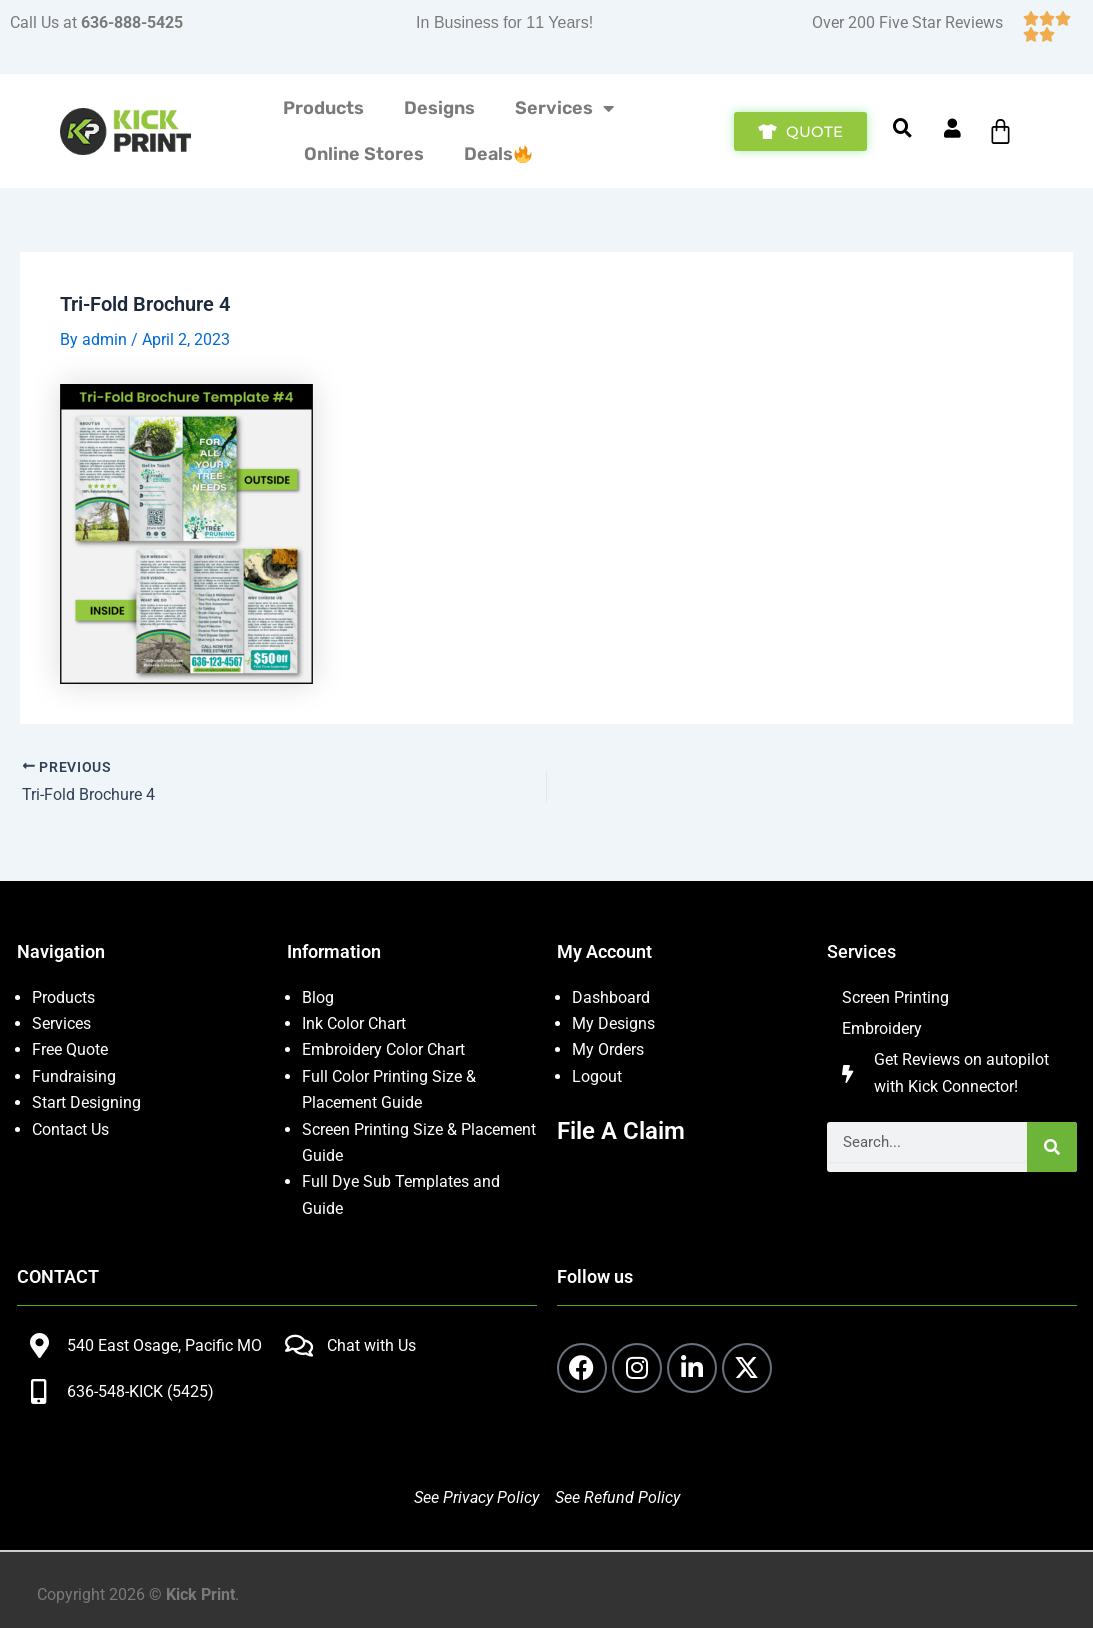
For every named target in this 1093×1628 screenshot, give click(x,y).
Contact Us (70, 1129)
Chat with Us (371, 1345)
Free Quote (70, 1049)
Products (323, 108)
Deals (498, 154)
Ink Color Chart (354, 1023)
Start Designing (86, 1102)
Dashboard (611, 997)
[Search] (1052, 1147)
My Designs (613, 1023)
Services (564, 108)
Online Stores (364, 154)
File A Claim (621, 1131)
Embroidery (882, 1028)
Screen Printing (895, 997)
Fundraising (74, 1076)
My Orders (608, 1049)
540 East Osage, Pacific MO (164, 1345)
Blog (318, 997)
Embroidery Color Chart (385, 1049)
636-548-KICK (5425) (140, 1391)
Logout (597, 1076)
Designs (439, 108)
